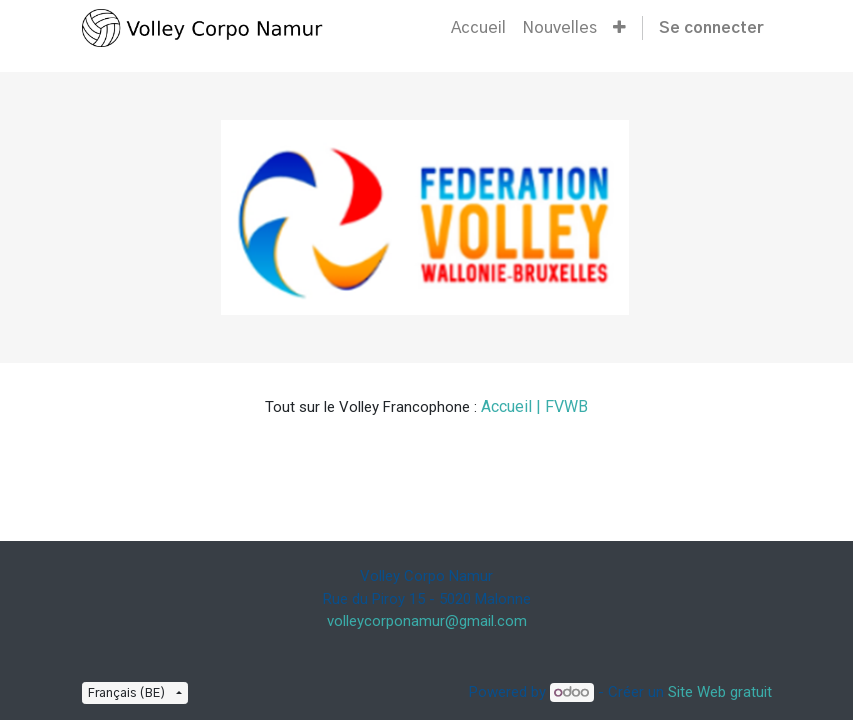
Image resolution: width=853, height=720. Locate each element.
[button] (619, 28)
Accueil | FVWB (534, 406)
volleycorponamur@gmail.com (427, 621)
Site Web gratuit (720, 692)
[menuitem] (478, 28)
